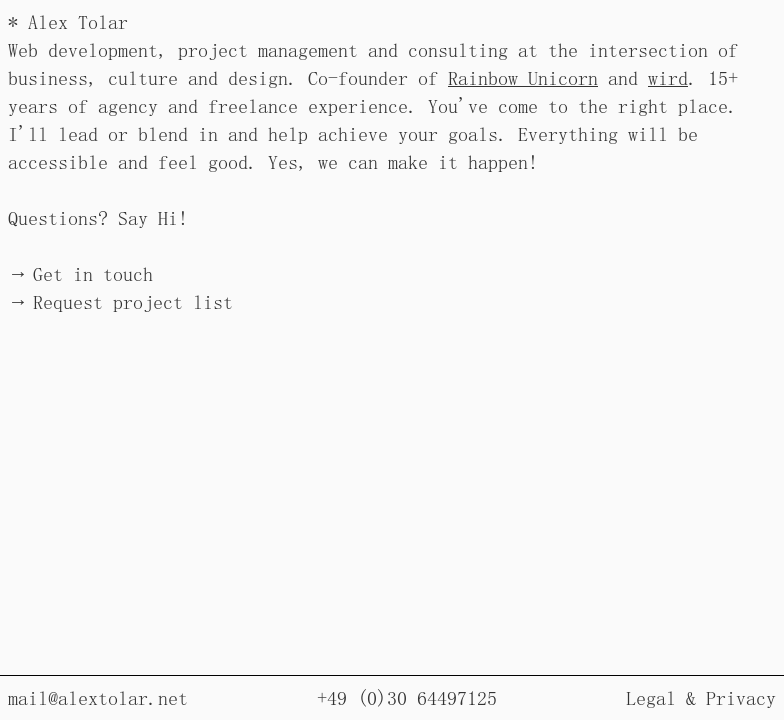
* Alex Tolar (68, 22)
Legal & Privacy (701, 698)
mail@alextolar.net (98, 698)
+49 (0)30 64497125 (407, 698)
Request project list (133, 302)
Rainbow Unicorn (523, 78)
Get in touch (93, 274)
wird (668, 78)
